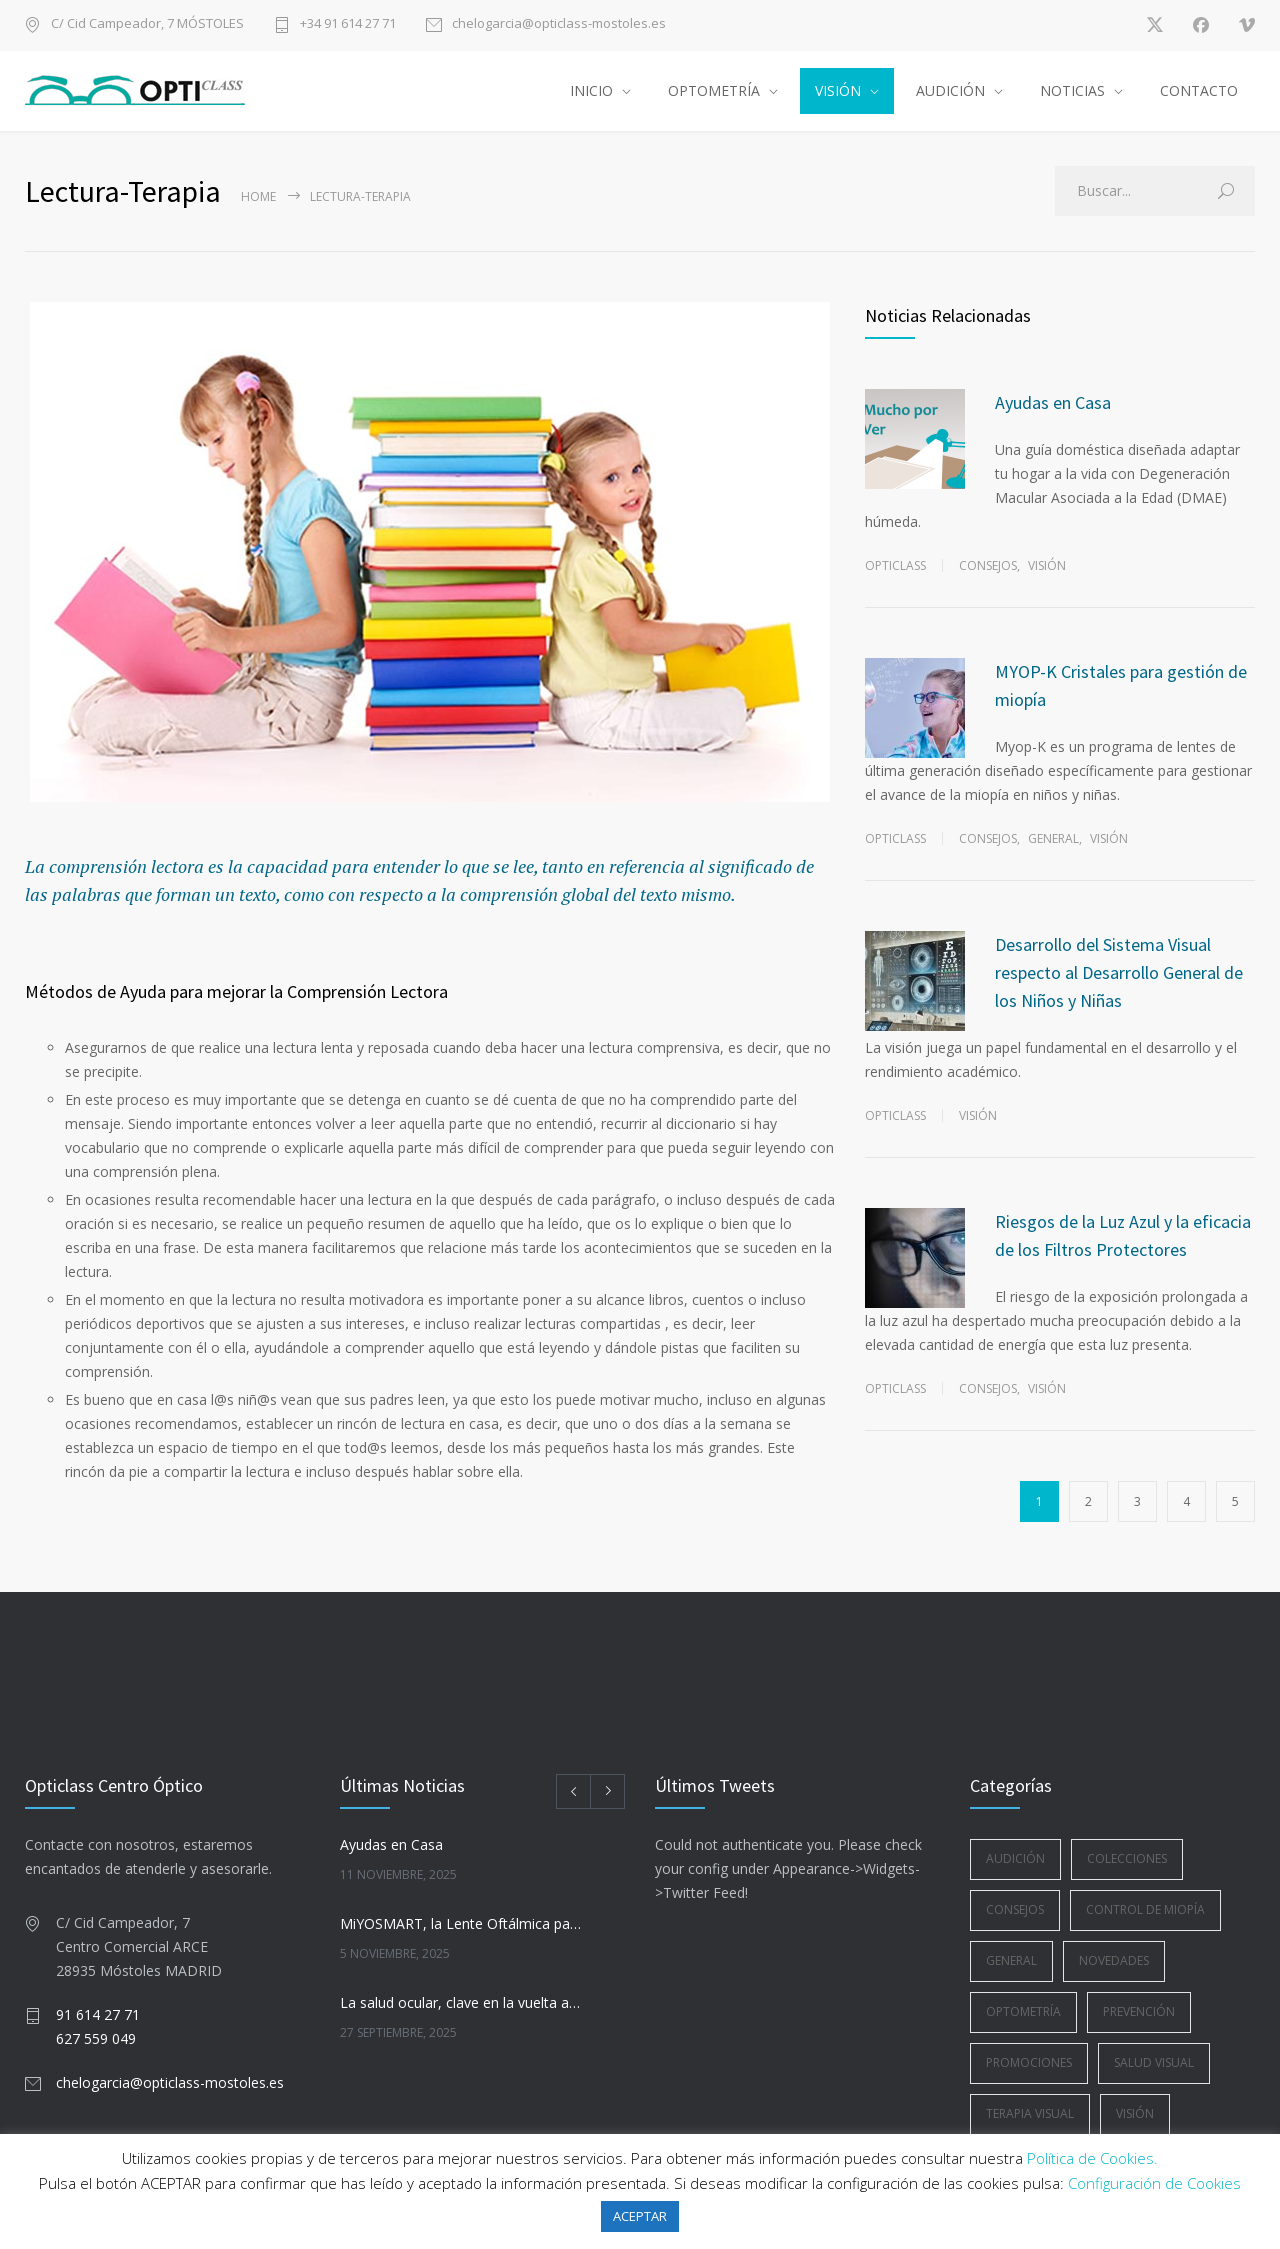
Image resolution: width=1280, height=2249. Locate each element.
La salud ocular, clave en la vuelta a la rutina (461, 2002)
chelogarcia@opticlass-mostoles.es (559, 24)
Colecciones (1127, 1858)
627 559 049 (96, 2038)
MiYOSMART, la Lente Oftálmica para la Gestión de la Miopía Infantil (461, 1923)
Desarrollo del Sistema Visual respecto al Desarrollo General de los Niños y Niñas (1119, 972)
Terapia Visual (1030, 2113)
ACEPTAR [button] (640, 2216)
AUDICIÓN (950, 90)
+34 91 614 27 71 (348, 24)
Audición (1015, 1858)
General (1053, 838)
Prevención (1139, 2011)
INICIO (591, 90)
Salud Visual (1154, 2062)
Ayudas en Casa (1053, 402)
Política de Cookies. (1092, 2158)
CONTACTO (1199, 90)
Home (258, 196)
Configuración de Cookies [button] (1154, 2183)
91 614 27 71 (98, 2014)
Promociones (1029, 2062)
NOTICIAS (1072, 90)
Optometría (1023, 2011)
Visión (1047, 565)
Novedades (1114, 1960)
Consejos (988, 565)
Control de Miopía (1145, 1909)
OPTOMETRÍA (714, 90)
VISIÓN (838, 90)
